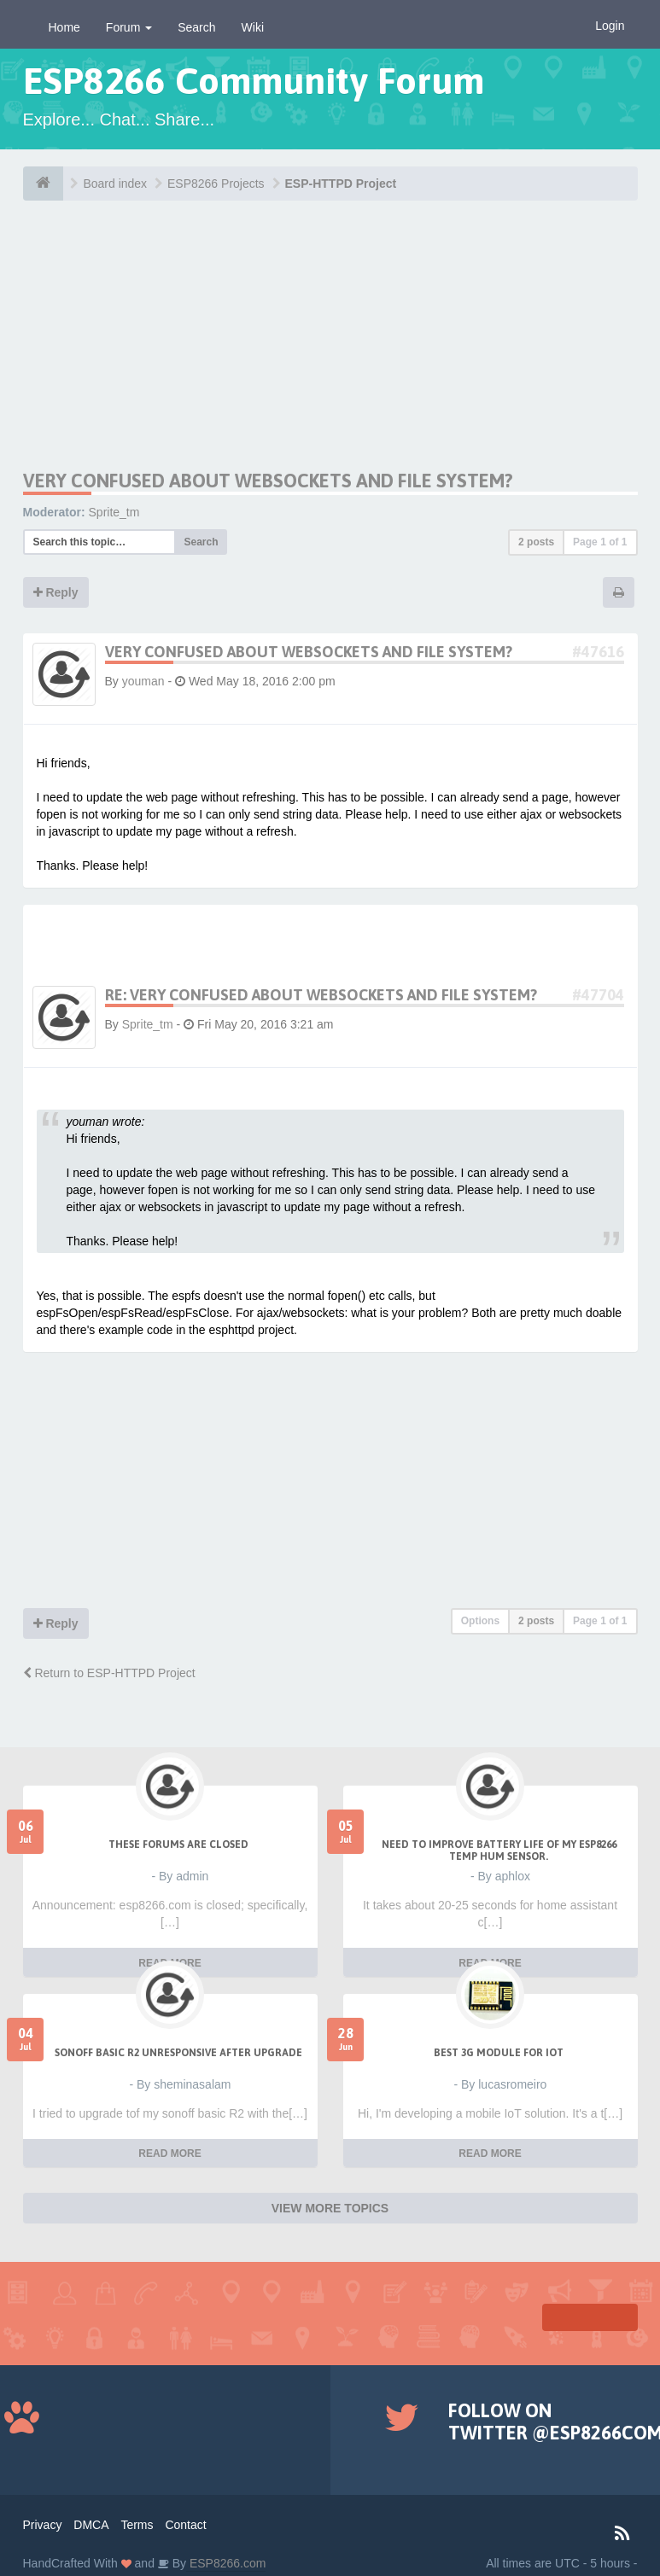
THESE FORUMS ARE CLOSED (178, 1844)
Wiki (253, 27)
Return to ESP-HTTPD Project (109, 1673)
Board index (115, 183)
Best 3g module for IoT (499, 2053)
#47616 (598, 652)
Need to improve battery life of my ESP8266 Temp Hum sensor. (499, 1850)
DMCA (90, 2525)
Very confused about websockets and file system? (268, 480)
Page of (600, 542)
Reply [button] (56, 592)
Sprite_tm (114, 512)
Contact (185, 2525)
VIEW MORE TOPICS (330, 2208)
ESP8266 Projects (216, 183)
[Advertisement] (173, 349)
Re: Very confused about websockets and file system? (321, 995)
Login (609, 25)
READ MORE (169, 2153)
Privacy (42, 2525)
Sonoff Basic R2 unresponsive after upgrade (178, 2053)
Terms (136, 2525)
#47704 (598, 995)
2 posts (536, 542)
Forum (129, 27)
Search (196, 27)
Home (64, 27)
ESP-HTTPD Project (341, 183)
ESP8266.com (226, 2563)
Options (480, 1621)
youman (143, 681)
